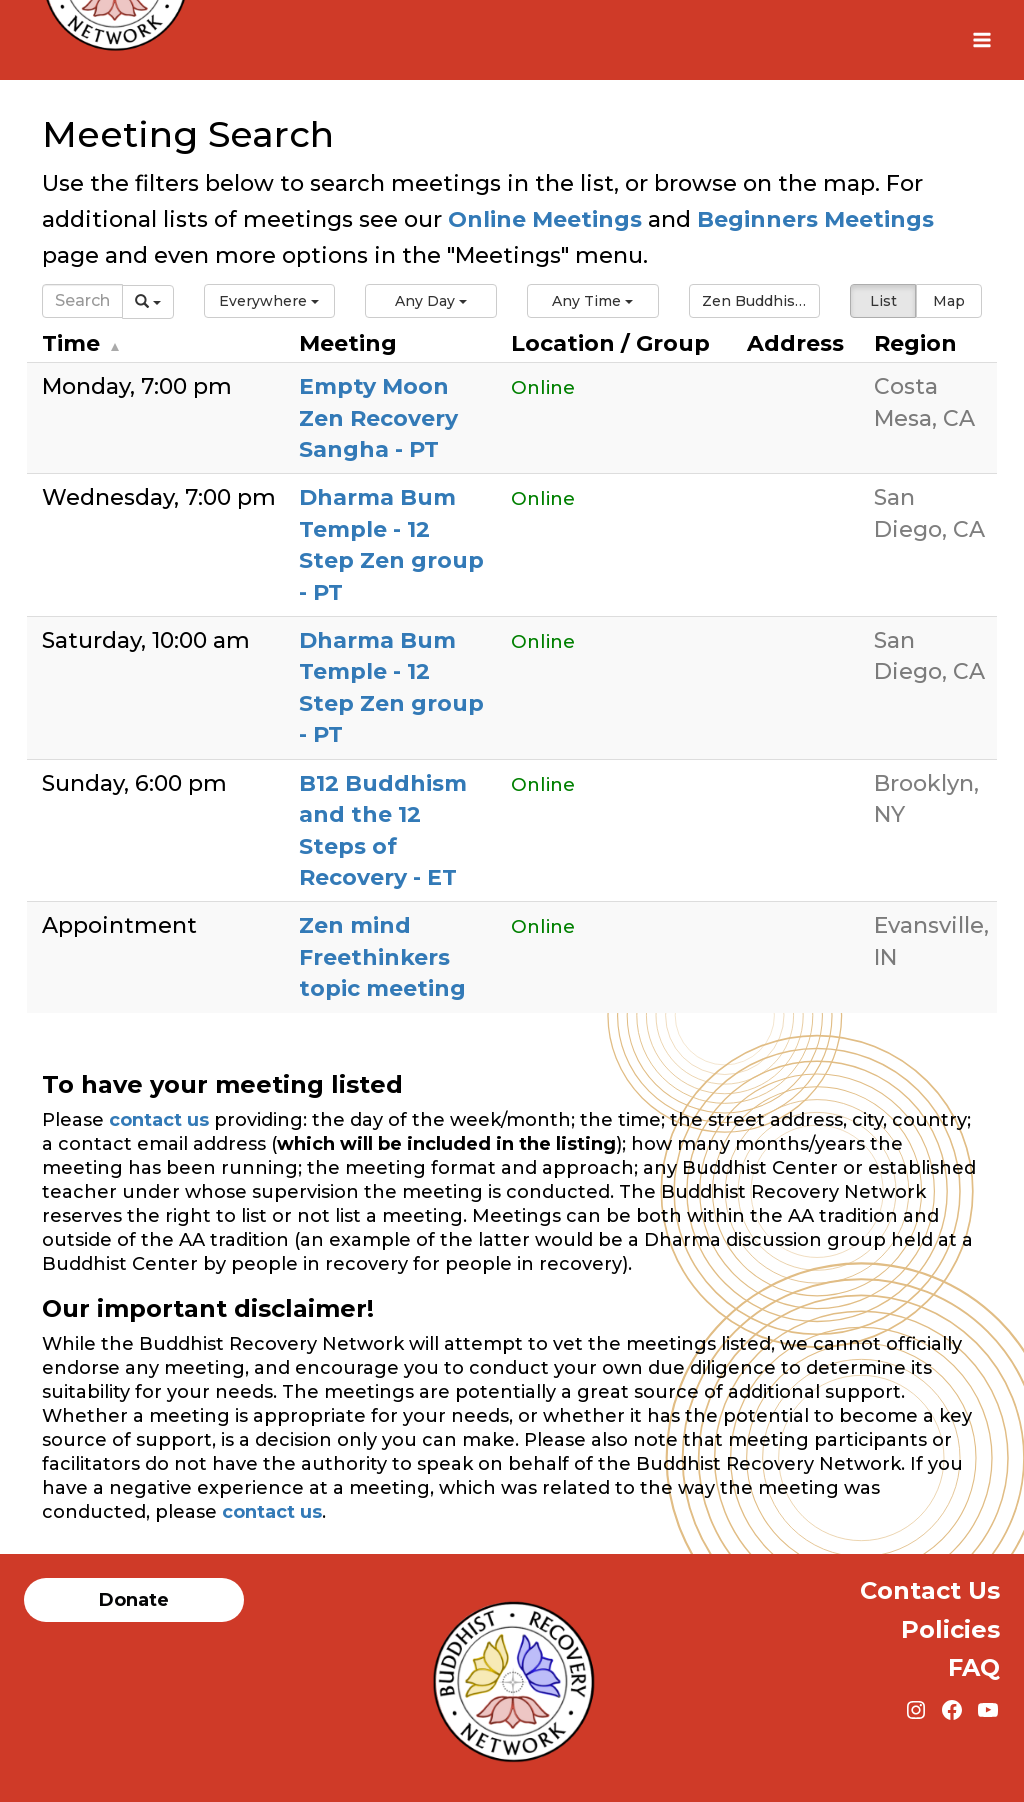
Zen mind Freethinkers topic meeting (382, 957)
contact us (159, 1120)
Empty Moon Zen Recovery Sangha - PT (378, 418)
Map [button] (949, 301)
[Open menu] (981, 39)
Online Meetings (545, 219)
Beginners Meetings (812, 219)
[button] (270, 301)
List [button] (883, 301)
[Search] (82, 301)
